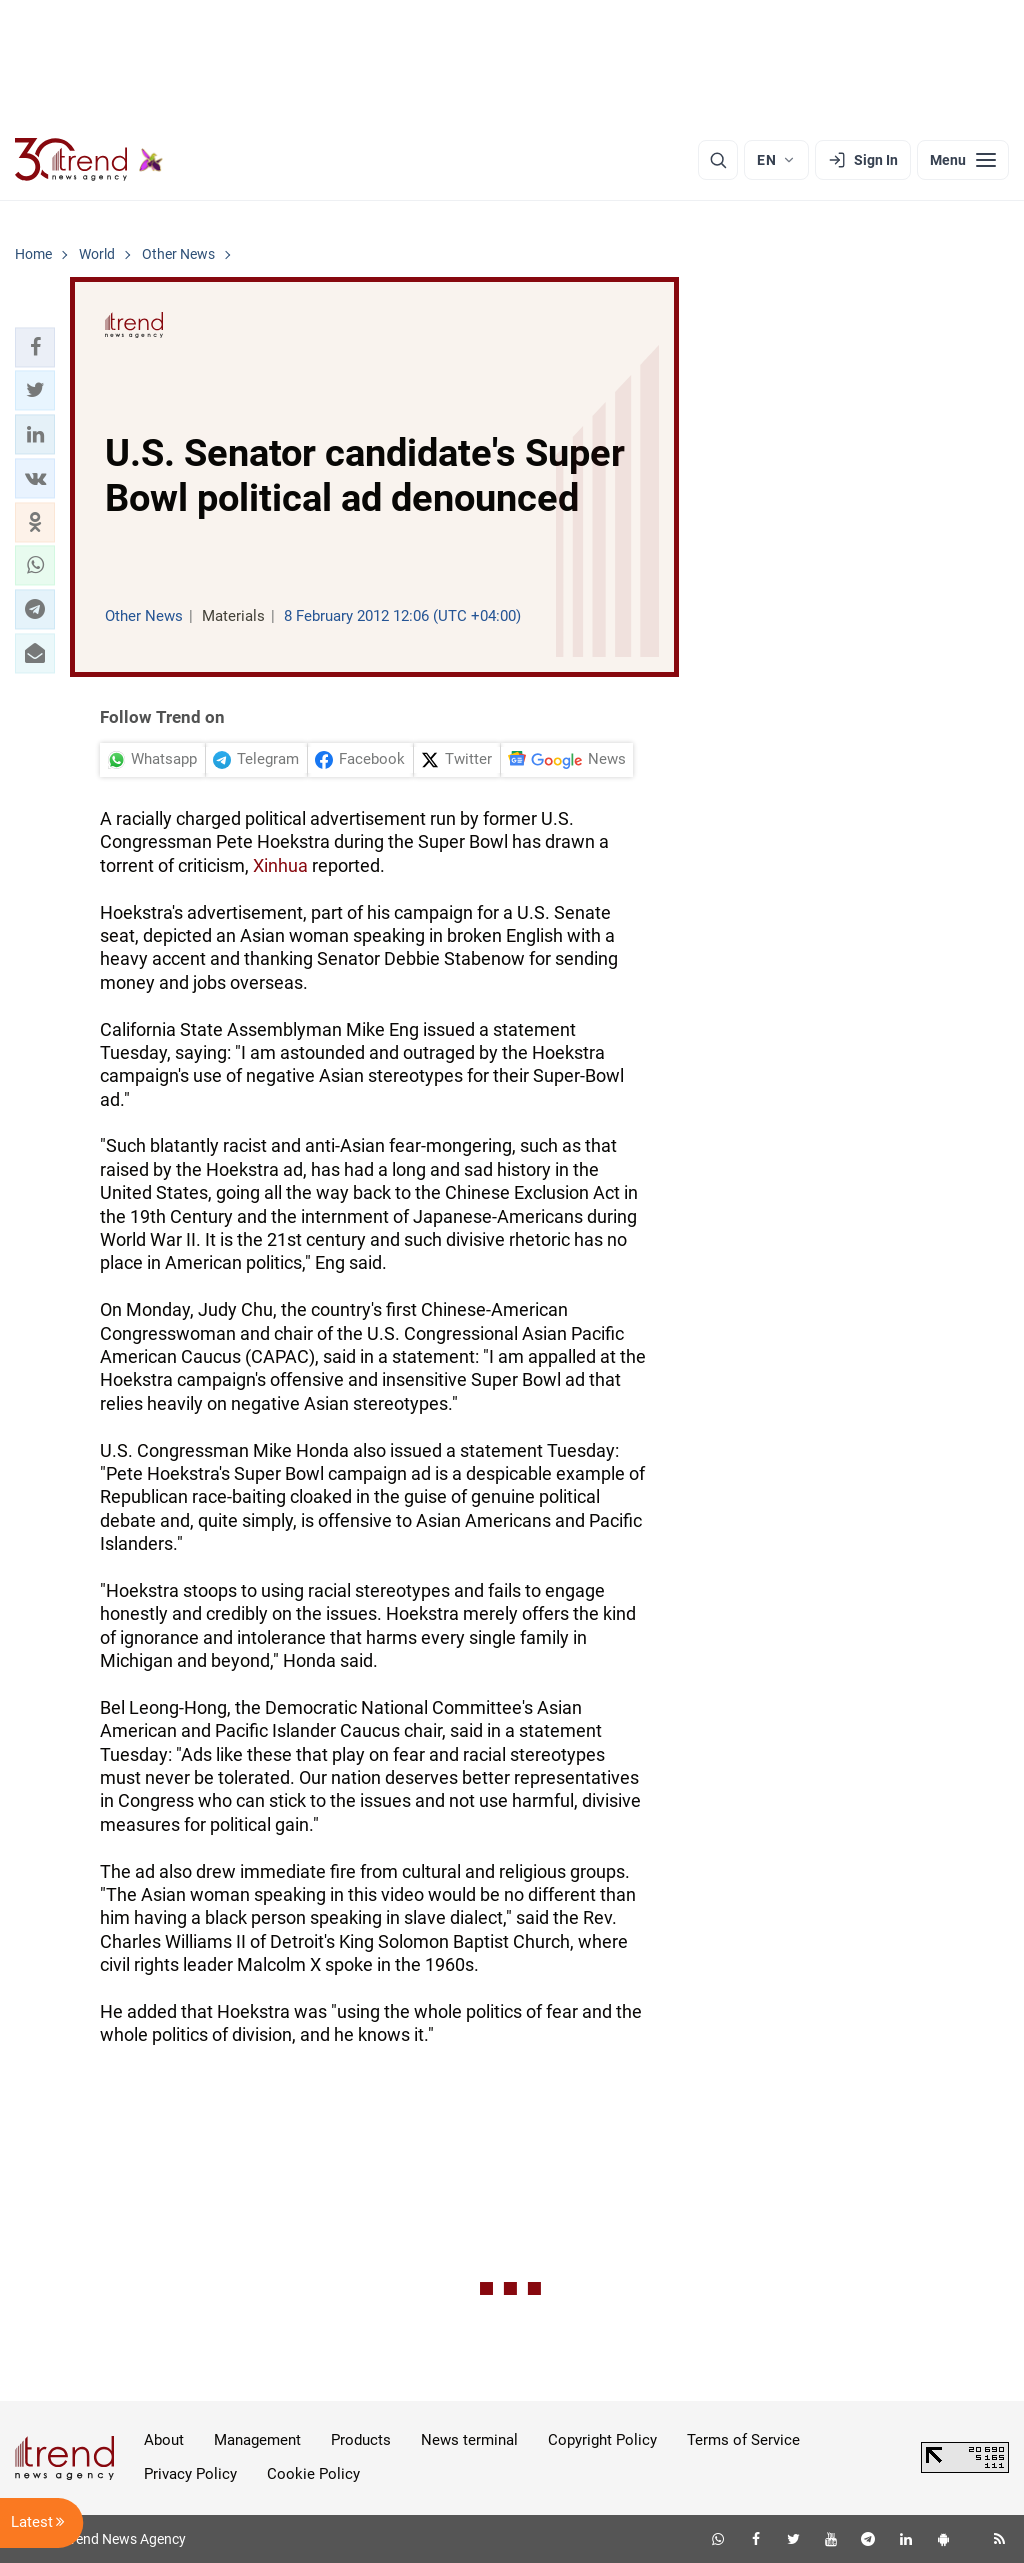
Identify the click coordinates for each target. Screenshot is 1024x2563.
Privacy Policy (190, 2474)
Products (361, 2440)
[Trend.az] (89, 160)
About (164, 2440)
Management (257, 2440)
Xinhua (280, 865)
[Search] (718, 160)
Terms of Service (743, 2440)
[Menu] (963, 160)
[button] (35, 347)
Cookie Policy (313, 2474)
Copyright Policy (602, 2440)
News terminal (469, 2440)
